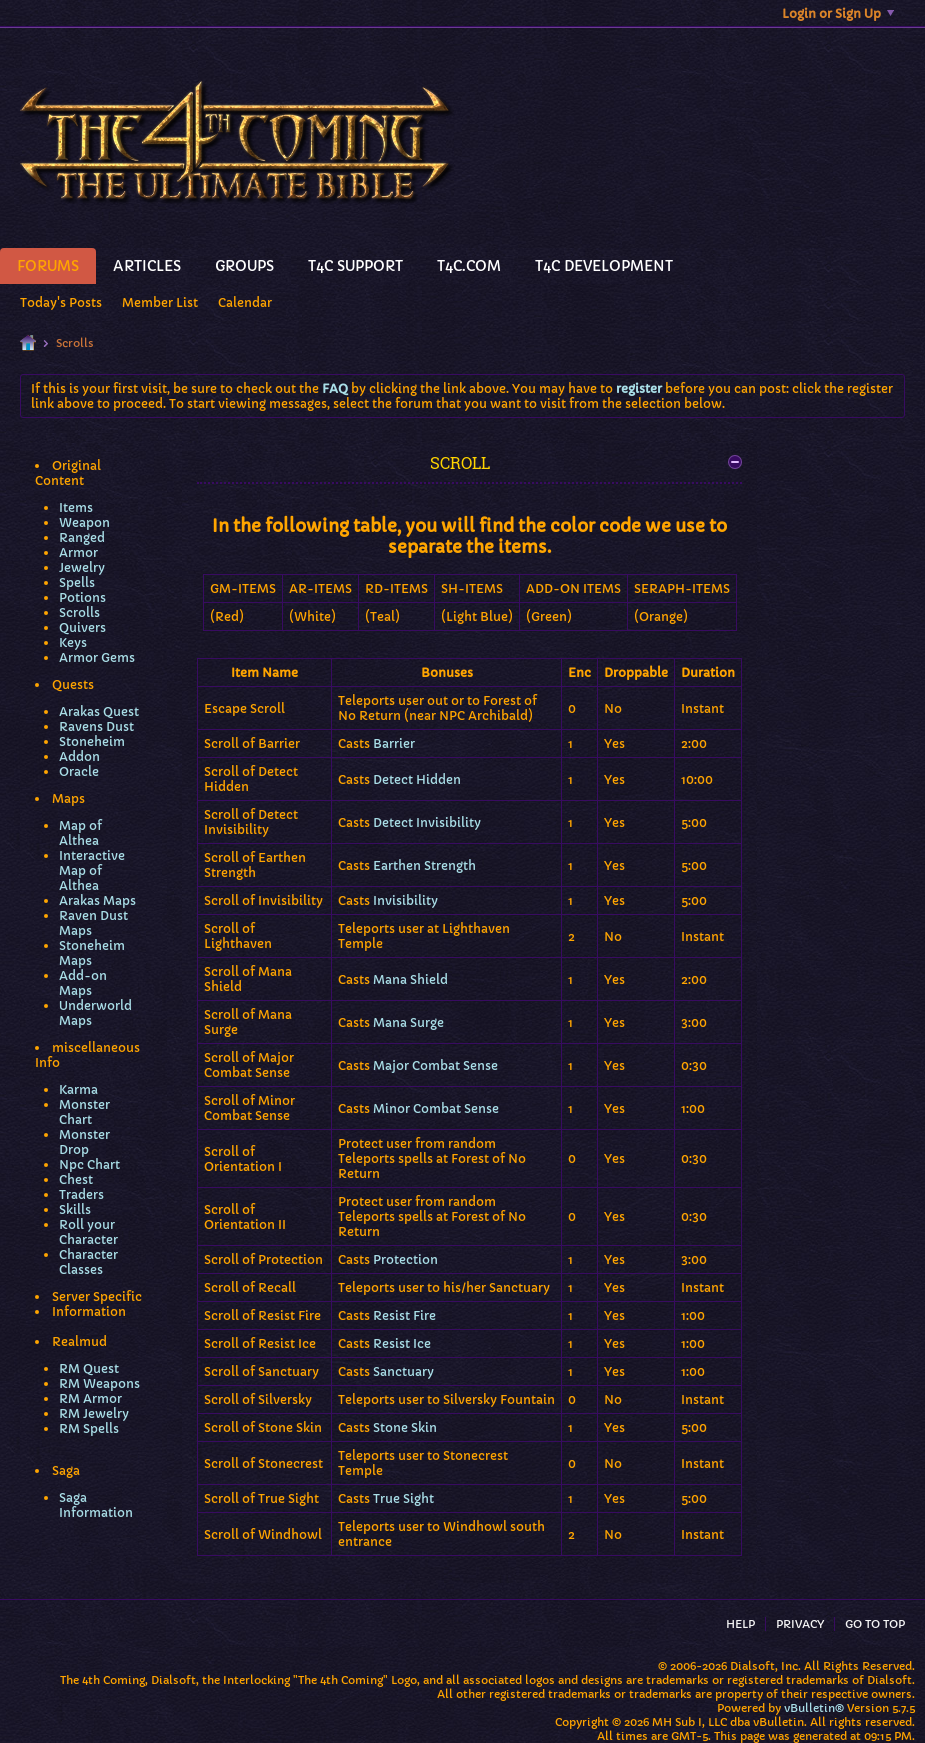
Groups (244, 266)
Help (740, 1624)
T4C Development (604, 266)
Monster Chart (84, 1112)
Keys (73, 642)
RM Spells (89, 1428)
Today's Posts (61, 302)
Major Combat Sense (435, 1065)
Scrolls (79, 612)
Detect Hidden (417, 779)
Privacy (800, 1624)
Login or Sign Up (838, 13)
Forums (48, 266)
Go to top (875, 1624)
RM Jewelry (94, 1413)
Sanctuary (403, 1371)
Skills (75, 1209)
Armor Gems (97, 657)
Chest (76, 1179)
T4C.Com (469, 266)
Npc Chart (89, 1164)
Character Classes (88, 1262)
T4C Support (355, 266)
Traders (81, 1194)
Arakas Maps (97, 900)
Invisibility (405, 900)
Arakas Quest (99, 711)
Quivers (82, 627)
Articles (147, 266)
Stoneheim (92, 741)
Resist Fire (404, 1315)
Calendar (245, 302)
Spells (77, 582)
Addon (79, 756)
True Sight (403, 1498)
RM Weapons (99, 1383)
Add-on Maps (83, 983)
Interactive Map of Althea (92, 870)
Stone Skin (405, 1427)
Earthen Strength (424, 865)
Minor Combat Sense (436, 1108)
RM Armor (90, 1398)
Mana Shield (410, 979)
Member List (160, 302)
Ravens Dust (96, 726)
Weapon (84, 522)
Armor (78, 552)
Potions (82, 597)
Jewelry (82, 567)
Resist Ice (402, 1343)
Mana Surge (408, 1022)
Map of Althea (80, 833)
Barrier (394, 743)
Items (76, 507)
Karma (78, 1089)
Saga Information (96, 1505)
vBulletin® (814, 1708)
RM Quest (89, 1368)
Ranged (82, 537)
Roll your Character (88, 1232)
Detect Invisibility (427, 822)
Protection (405, 1259)
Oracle (79, 771)
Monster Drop (84, 1142)
